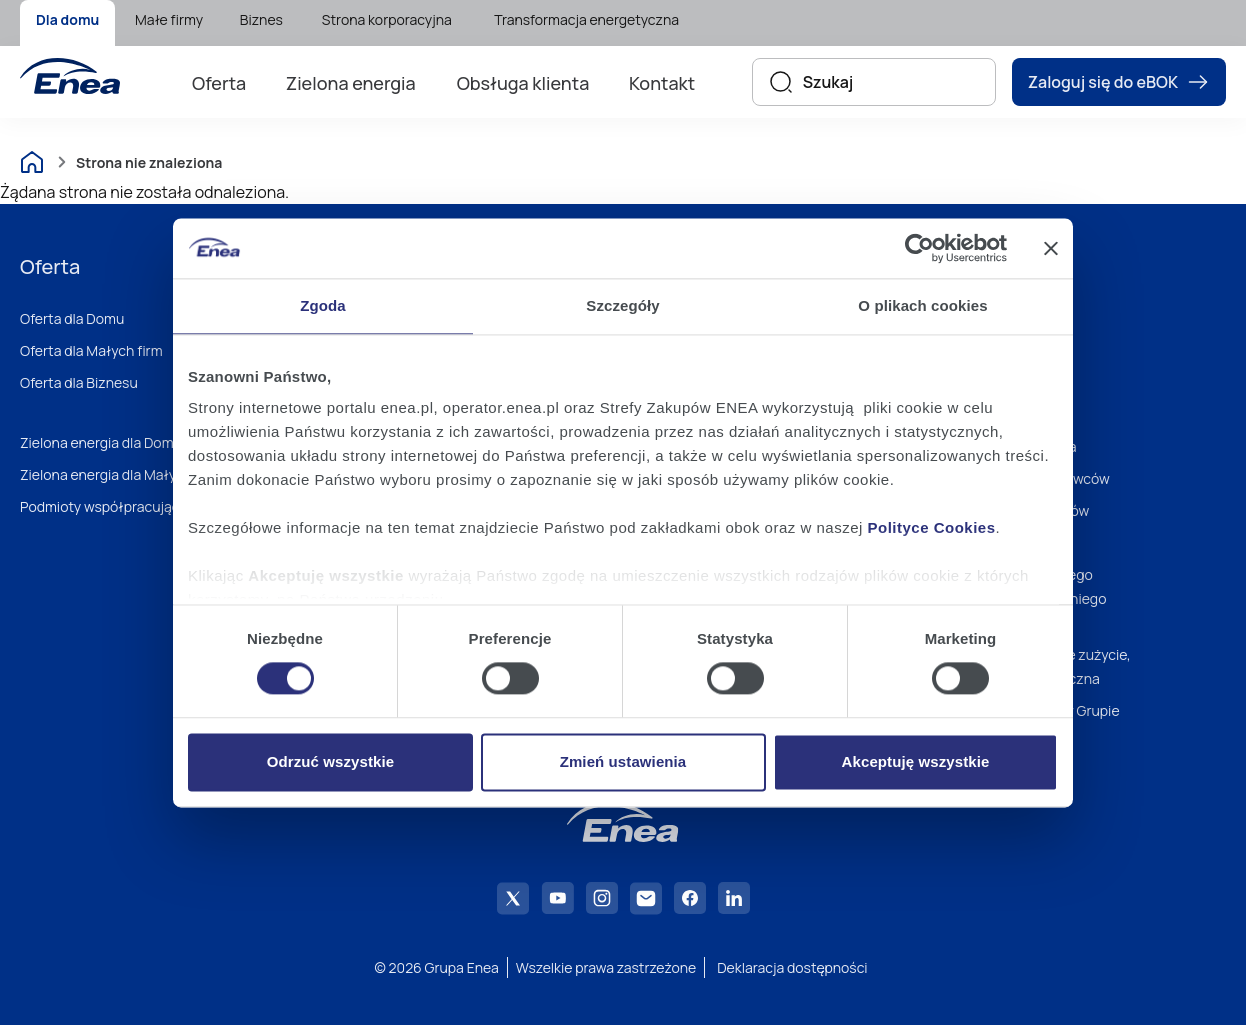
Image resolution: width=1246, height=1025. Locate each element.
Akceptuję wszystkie (916, 761)
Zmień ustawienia (623, 761)
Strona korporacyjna (387, 19)
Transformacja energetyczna (586, 19)
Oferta (219, 83)
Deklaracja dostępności (792, 967)
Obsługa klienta (523, 83)
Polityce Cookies (932, 527)
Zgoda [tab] (323, 305)
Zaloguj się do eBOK (1119, 82)
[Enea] (70, 76)
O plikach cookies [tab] (922, 305)
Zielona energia (351, 83)
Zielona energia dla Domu (101, 442)
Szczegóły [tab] (622, 305)
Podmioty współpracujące (104, 506)
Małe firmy (169, 19)
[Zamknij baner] (1051, 248)
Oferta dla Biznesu (79, 382)
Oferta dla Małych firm (91, 350)
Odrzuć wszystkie (330, 761)
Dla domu (67, 19)
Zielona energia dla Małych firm (120, 474)
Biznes (261, 19)
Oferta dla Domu (72, 318)
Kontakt (662, 83)
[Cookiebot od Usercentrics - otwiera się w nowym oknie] (919, 248)
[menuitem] (67, 23)
